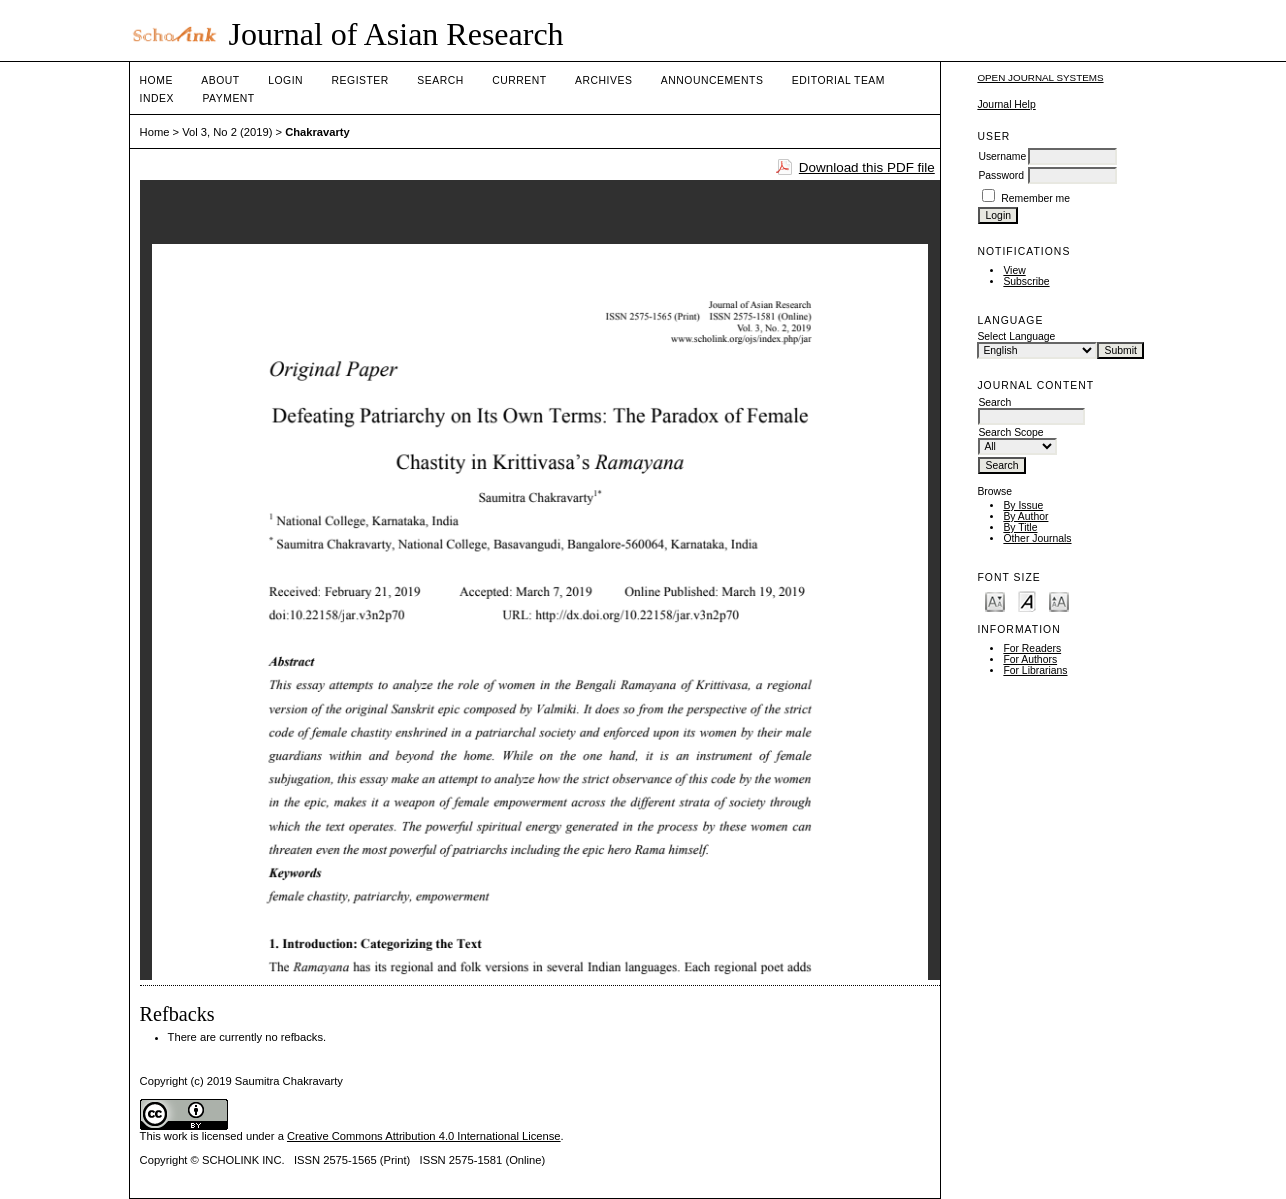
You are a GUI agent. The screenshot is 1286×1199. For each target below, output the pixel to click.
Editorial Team (838, 80)
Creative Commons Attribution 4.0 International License (424, 1136)
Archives (603, 80)
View (1014, 270)
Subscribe (1026, 281)
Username (1002, 156)
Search (440, 80)
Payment (228, 98)
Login (285, 80)
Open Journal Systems (1040, 77)
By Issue (1023, 505)
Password (1001, 175)
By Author (1025, 516)
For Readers (1032, 648)
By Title (1020, 527)
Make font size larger (1059, 600)
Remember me (1035, 198)
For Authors (1030, 659)
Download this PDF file (867, 167)
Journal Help (1006, 104)
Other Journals (1037, 538)
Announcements (712, 80)
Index (157, 98)
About (220, 80)
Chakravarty (317, 132)
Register (360, 80)
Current (519, 80)
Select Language (1016, 336)
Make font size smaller (995, 600)
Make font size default (1027, 600)
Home (156, 80)
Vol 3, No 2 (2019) (227, 132)
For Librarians (1035, 670)
